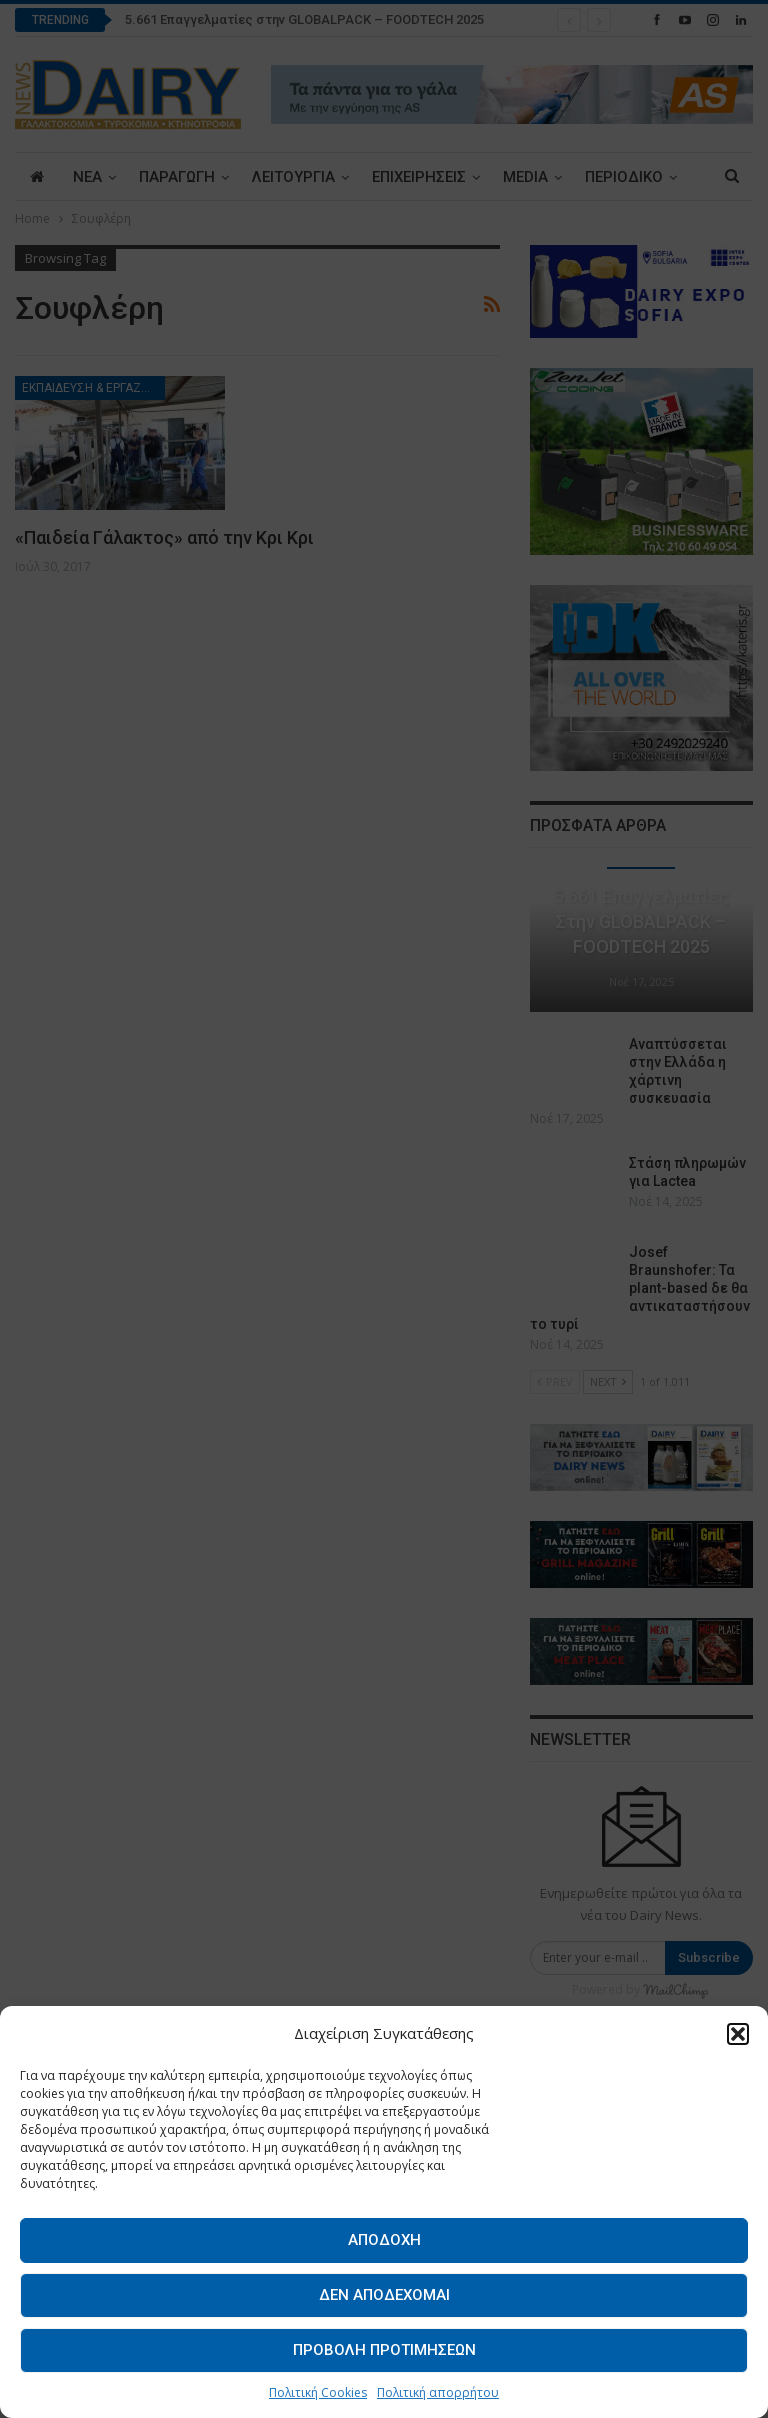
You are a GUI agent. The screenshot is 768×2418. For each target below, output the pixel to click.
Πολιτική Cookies (318, 2392)
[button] (738, 2034)
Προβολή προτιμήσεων (384, 2350)
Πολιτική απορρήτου (438, 2392)
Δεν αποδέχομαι (384, 2295)
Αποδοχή (384, 2240)
